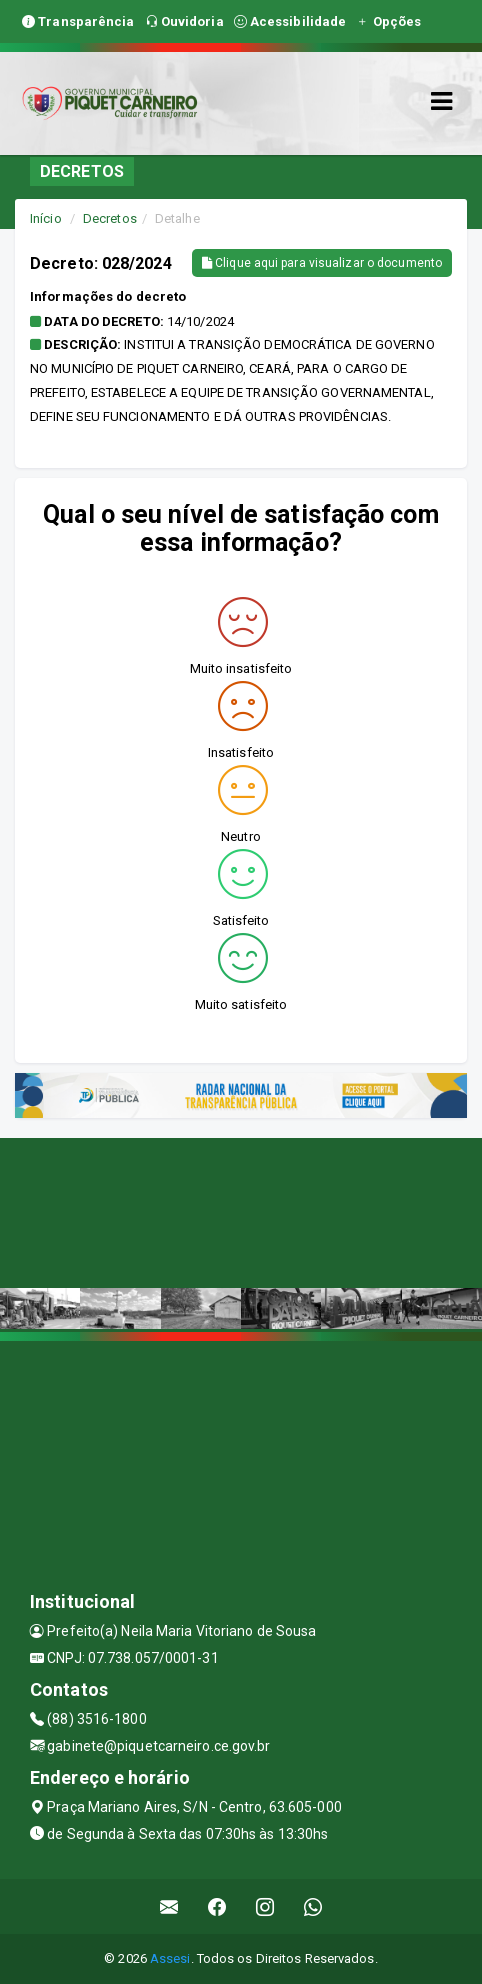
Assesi (170, 1958)
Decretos (110, 218)
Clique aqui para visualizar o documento (322, 263)
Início (46, 218)
